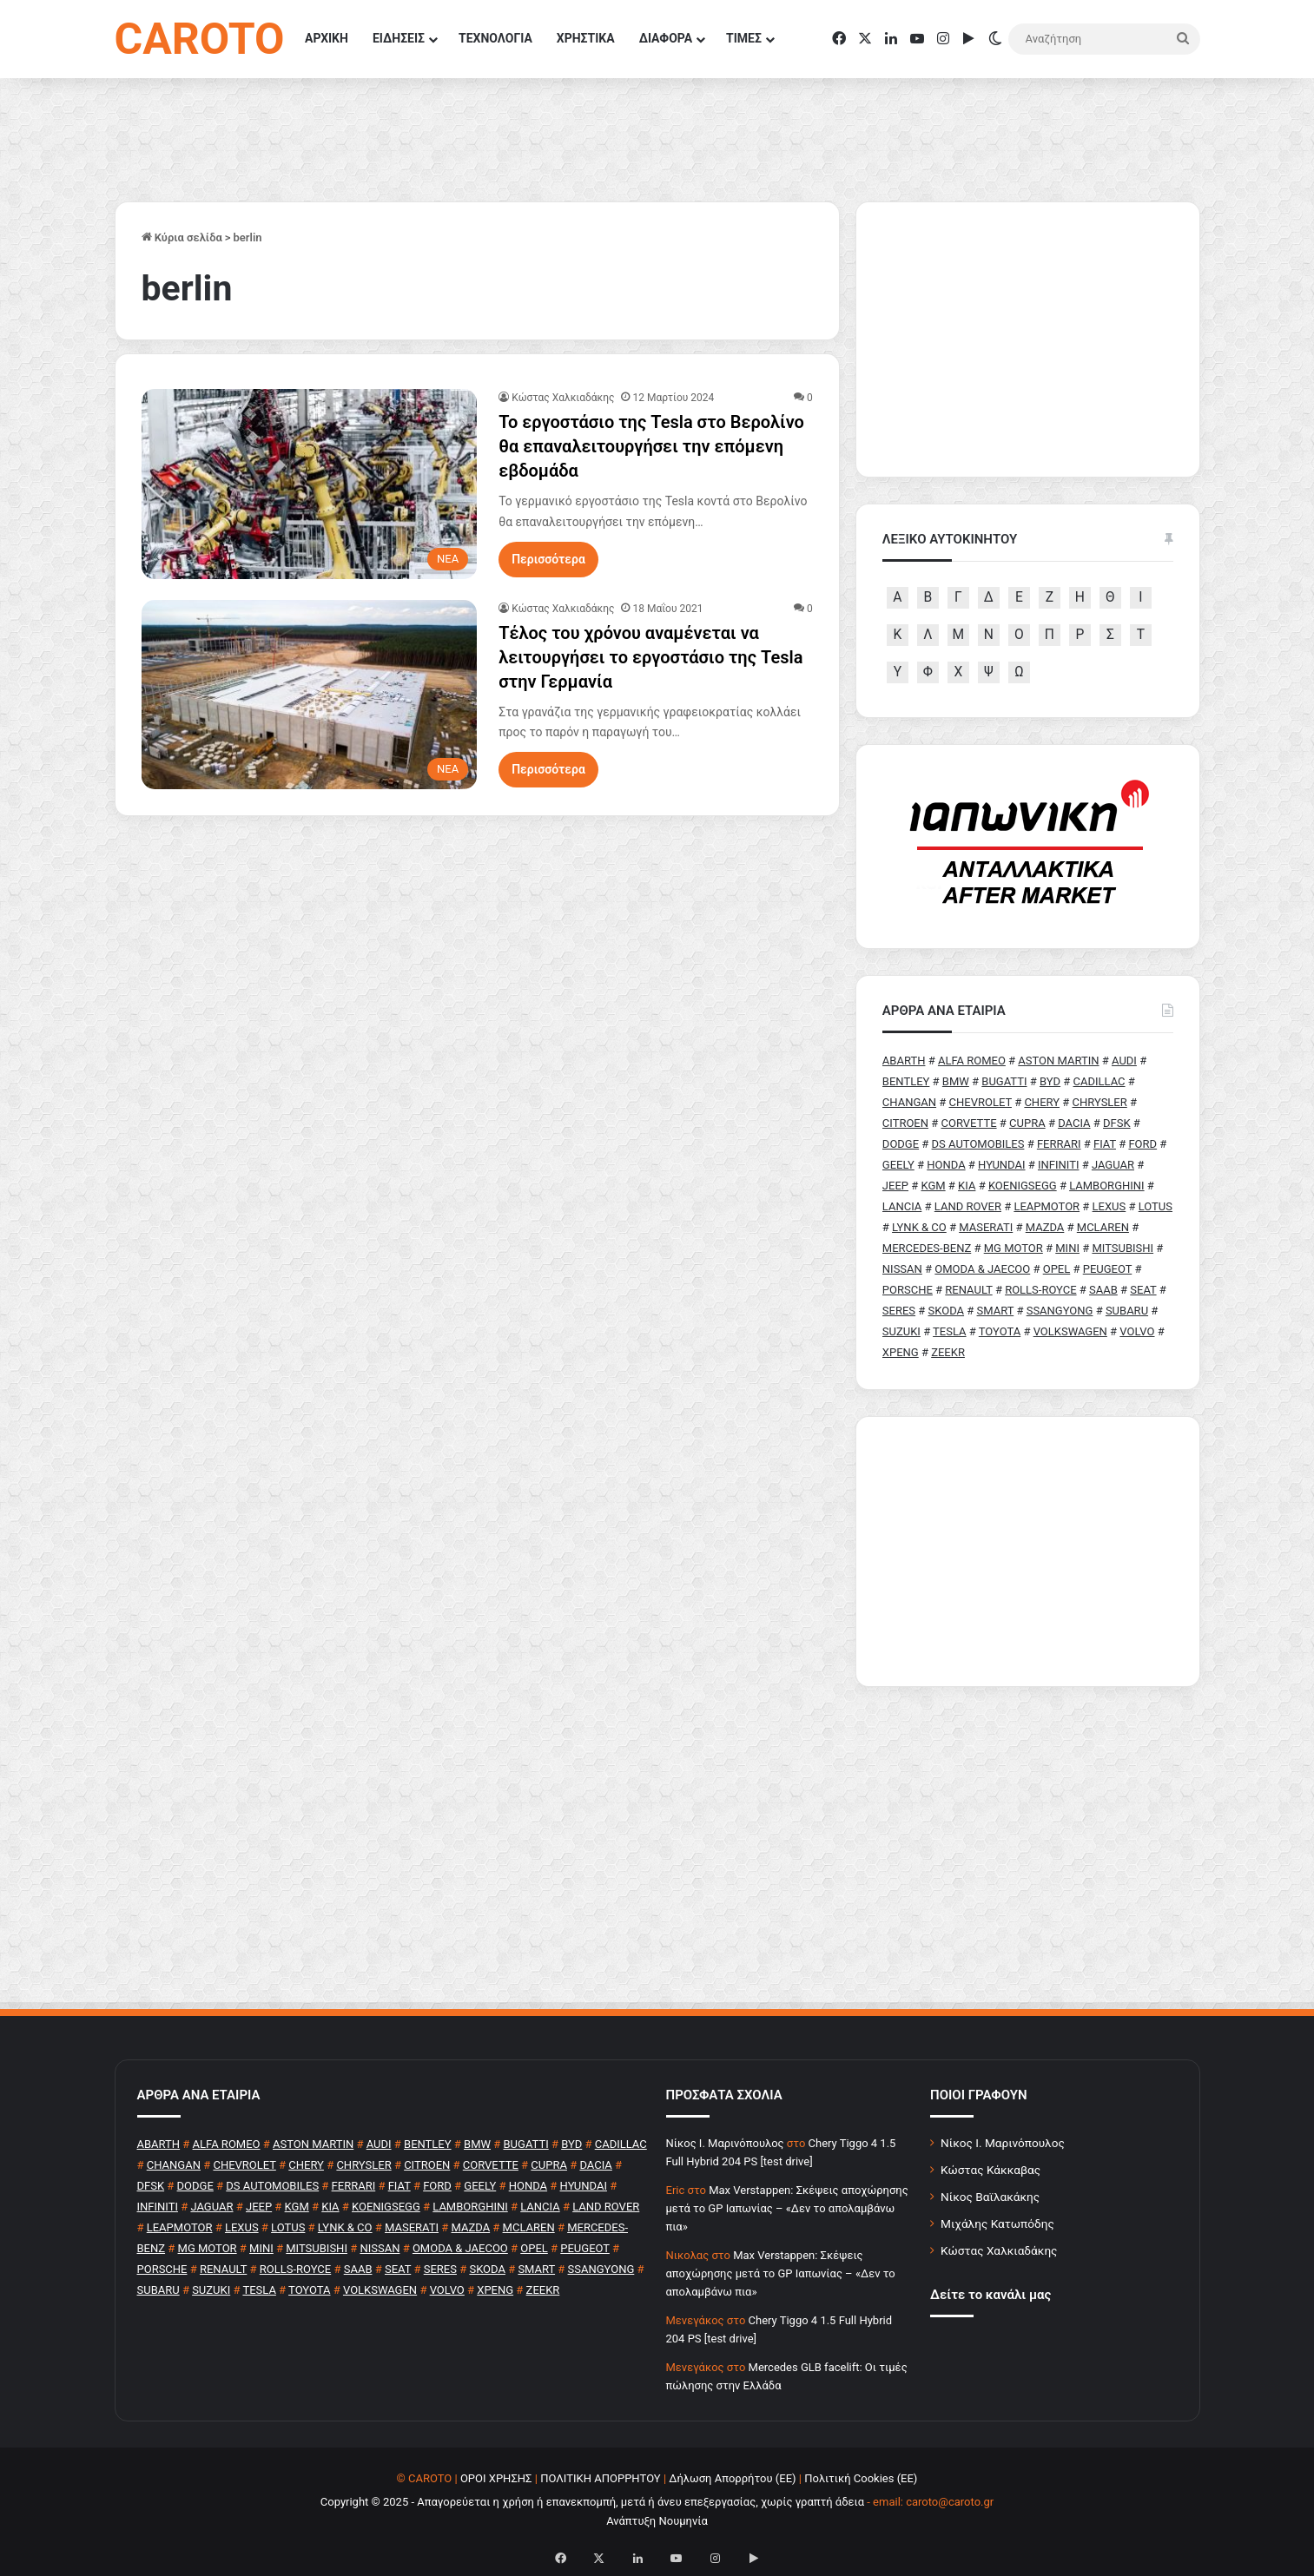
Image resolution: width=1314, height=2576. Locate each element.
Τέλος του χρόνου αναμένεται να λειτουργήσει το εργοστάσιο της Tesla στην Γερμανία (650, 657)
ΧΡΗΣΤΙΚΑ (586, 38)
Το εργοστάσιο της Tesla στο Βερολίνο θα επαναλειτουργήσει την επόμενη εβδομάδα (651, 446)
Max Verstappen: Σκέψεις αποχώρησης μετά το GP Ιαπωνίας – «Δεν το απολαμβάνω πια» (787, 2208)
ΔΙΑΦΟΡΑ (665, 38)
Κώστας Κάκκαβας (990, 2170)
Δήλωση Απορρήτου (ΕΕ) (732, 2478)
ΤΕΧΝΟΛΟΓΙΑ (495, 38)
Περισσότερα (548, 559)
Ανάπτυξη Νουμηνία (657, 2520)
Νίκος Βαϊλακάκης (990, 2197)
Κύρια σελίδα (182, 237)
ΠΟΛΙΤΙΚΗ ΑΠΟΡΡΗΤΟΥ (600, 2478)
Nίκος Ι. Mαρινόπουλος (725, 2143)
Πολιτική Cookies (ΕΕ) (860, 2478)
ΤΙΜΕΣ (744, 38)
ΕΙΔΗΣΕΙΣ (399, 38)
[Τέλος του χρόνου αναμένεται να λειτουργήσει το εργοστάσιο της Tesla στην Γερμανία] (310, 694)
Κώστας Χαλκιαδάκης (563, 398)
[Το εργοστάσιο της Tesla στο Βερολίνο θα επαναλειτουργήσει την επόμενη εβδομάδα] (310, 483)
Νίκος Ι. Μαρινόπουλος (1003, 2143)
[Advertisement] (1027, 1551)
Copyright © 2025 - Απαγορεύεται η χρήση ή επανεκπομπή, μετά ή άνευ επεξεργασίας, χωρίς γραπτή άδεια (592, 2501)
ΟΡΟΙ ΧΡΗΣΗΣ (496, 2478)
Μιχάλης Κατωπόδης (997, 2223)
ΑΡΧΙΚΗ (326, 38)
